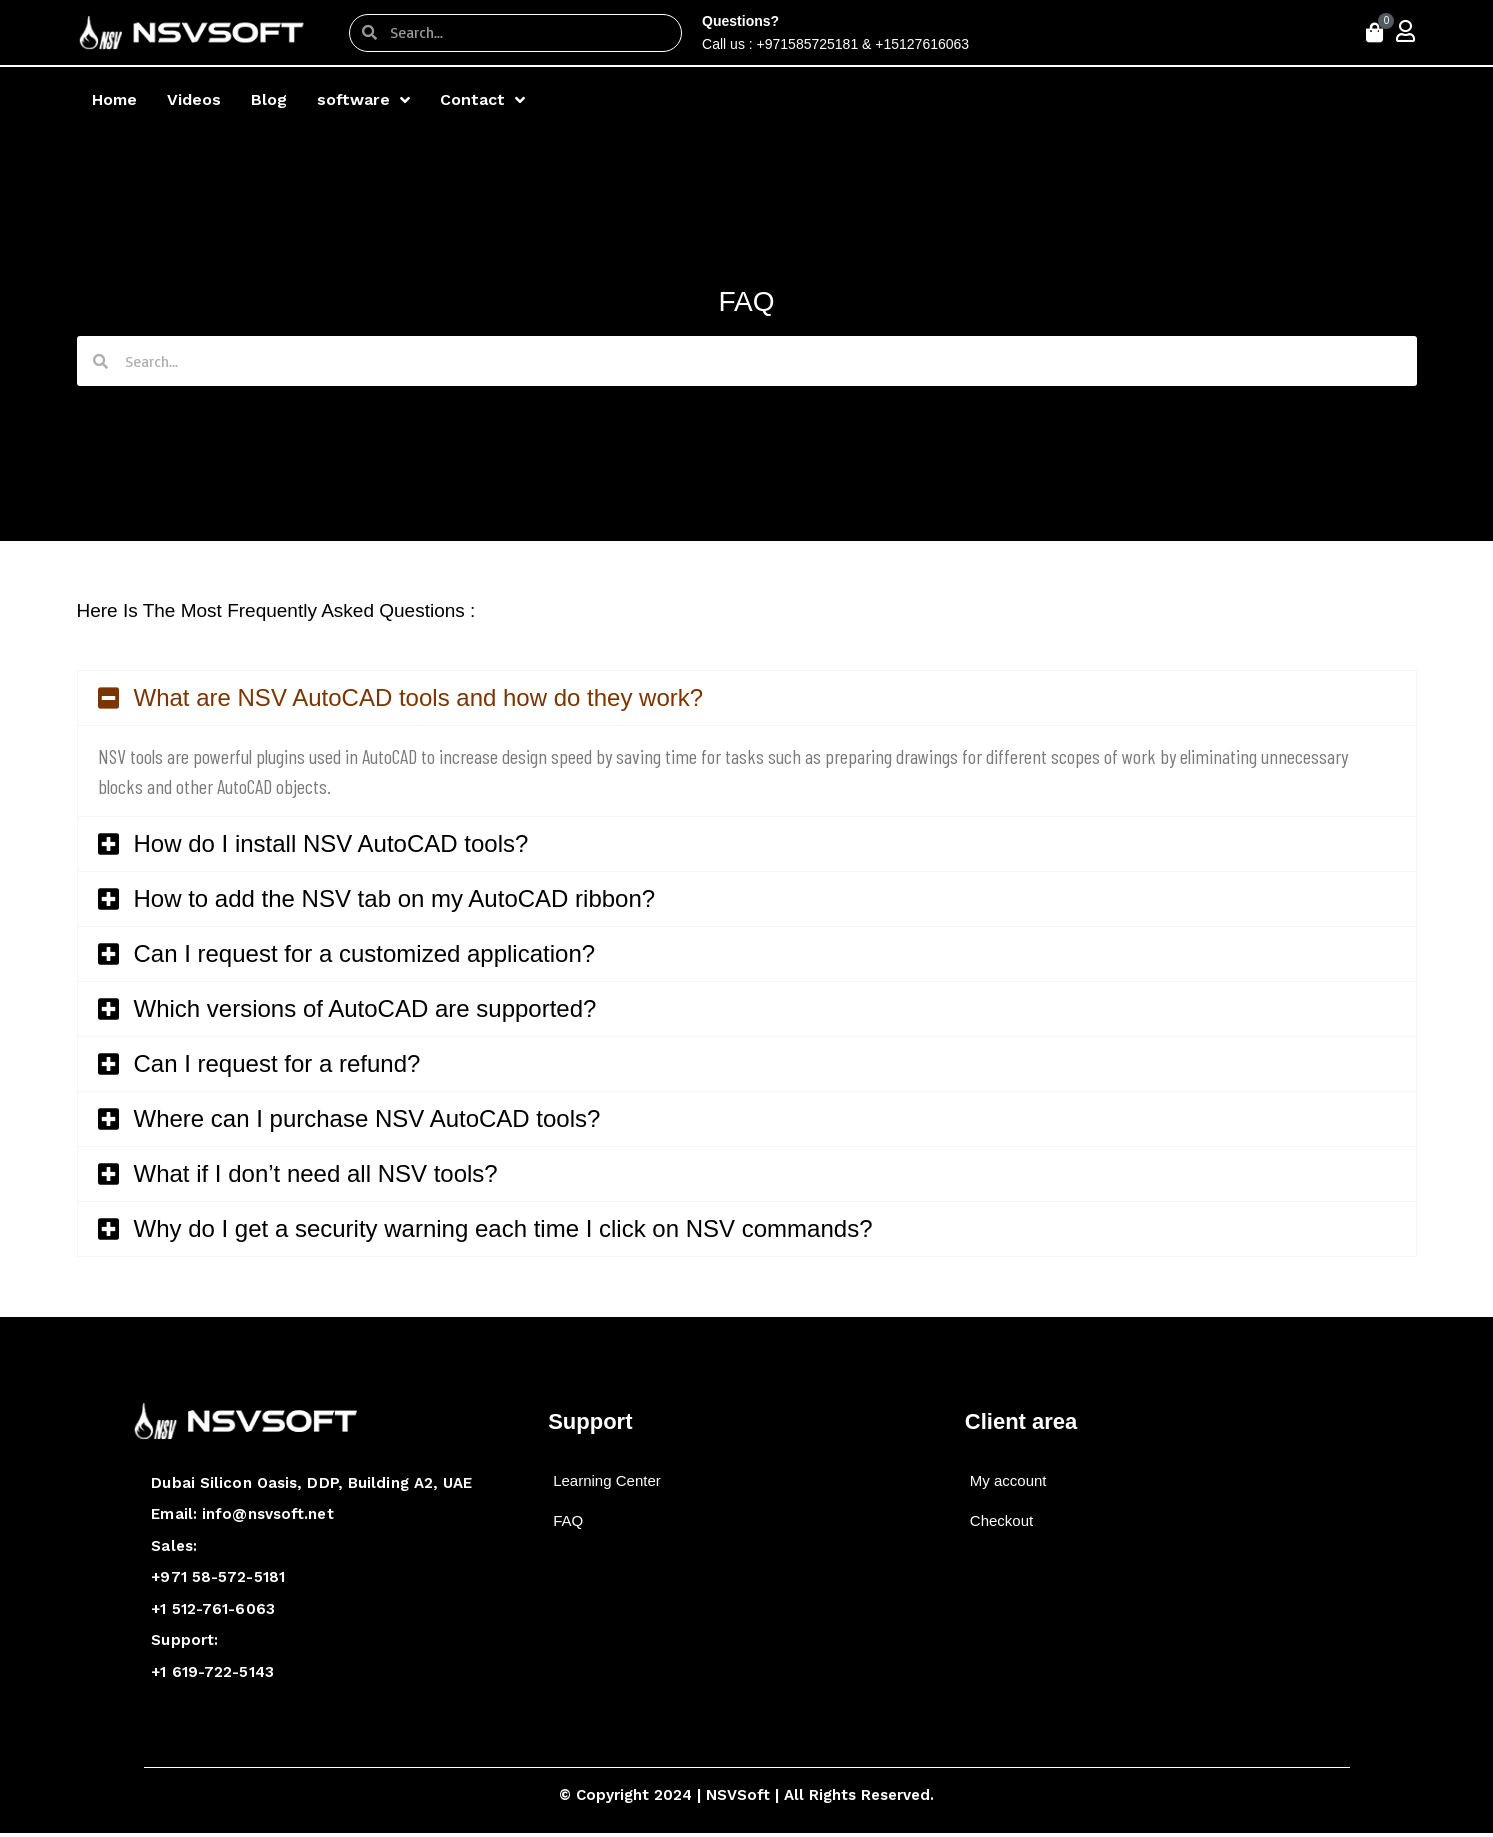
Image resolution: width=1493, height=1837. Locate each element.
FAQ (568, 1520)
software (363, 100)
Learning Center (607, 1480)
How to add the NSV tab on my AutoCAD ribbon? (395, 898)
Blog (269, 99)
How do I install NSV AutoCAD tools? (331, 843)
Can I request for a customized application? (365, 953)
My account (1008, 1480)
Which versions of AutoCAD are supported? (365, 1008)
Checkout (1001, 1520)
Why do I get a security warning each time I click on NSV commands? (503, 1228)
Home (114, 99)
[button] (747, 698)
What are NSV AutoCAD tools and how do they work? (419, 697)
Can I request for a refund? (277, 1063)
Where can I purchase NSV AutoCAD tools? (367, 1118)
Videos (194, 99)
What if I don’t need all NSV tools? (316, 1173)
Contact (482, 100)
